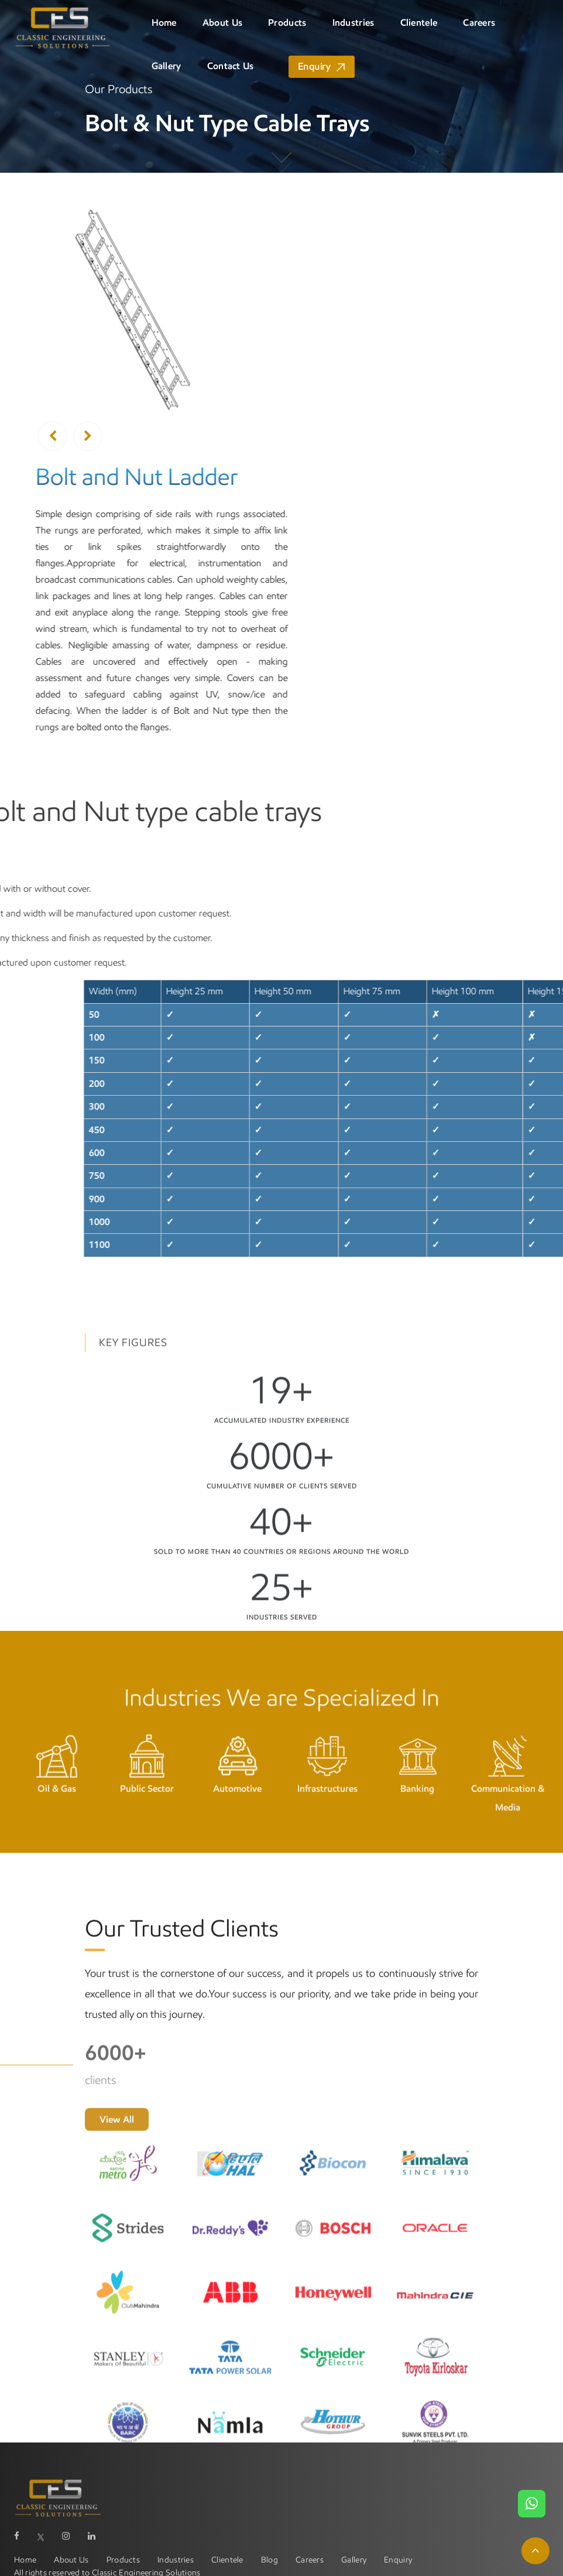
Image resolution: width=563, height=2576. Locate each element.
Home (164, 22)
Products (287, 22)
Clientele (419, 22)
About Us (222, 22)
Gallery (166, 65)
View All (116, 2217)
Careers (479, 22)
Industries (353, 22)
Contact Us (230, 65)
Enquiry (314, 66)
